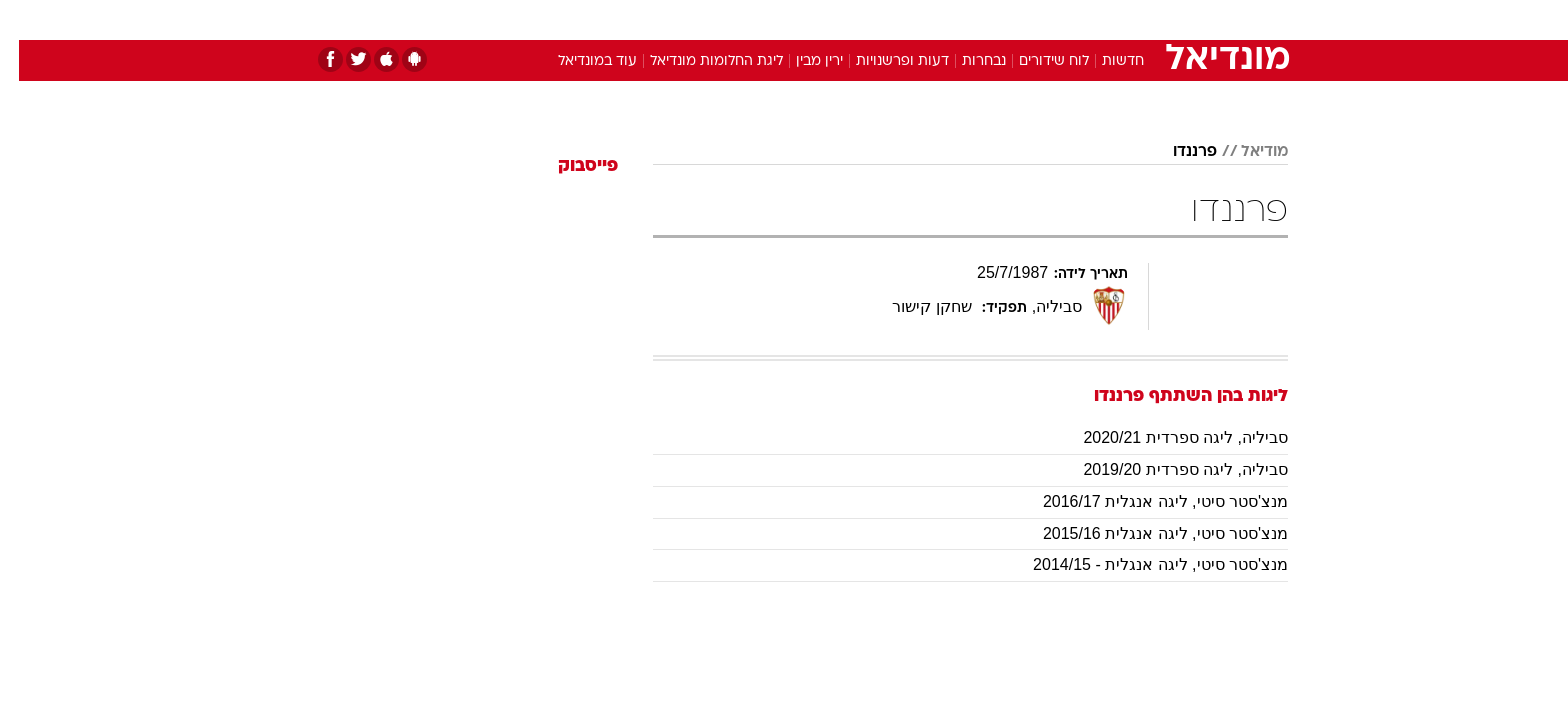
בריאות (772, 19)
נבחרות (965, 61)
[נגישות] (27, 20)
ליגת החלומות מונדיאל (697, 61)
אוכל (834, 19)
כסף (886, 19)
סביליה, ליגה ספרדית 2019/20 (1166, 469)
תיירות (704, 19)
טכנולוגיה (629, 19)
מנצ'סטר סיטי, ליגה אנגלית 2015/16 (1146, 533)
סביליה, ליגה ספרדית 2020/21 (1166, 437)
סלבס (942, 19)
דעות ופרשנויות (883, 61)
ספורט (1070, 19)
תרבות (1005, 19)
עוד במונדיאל (578, 61)
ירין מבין (800, 61)
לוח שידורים (1035, 61)
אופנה (555, 19)
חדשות (1138, 19)
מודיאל (1245, 152)
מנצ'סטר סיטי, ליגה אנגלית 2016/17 (1146, 501)
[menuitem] (1126, 20)
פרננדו (1176, 152)
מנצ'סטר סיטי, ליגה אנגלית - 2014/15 (1141, 564)
